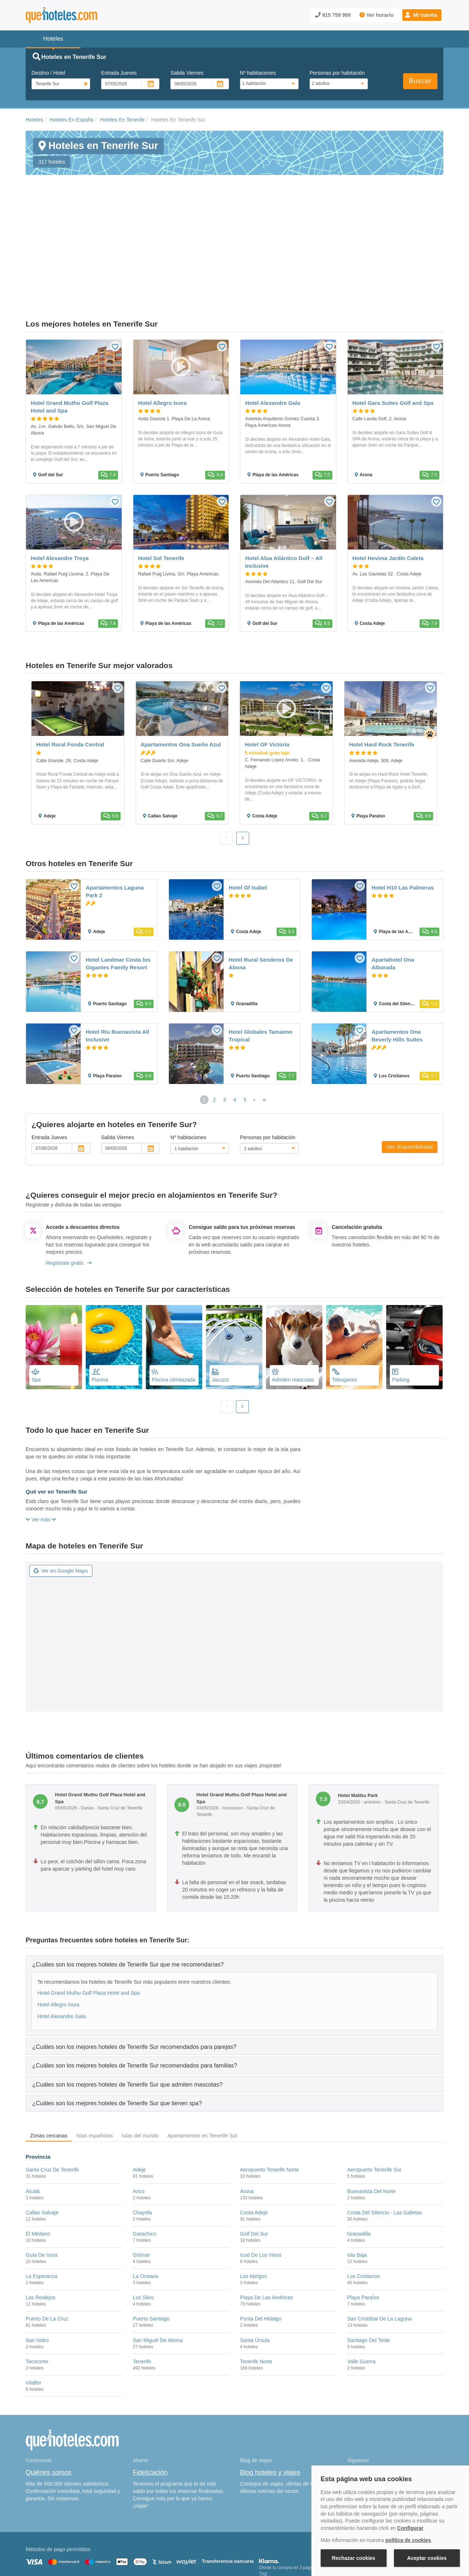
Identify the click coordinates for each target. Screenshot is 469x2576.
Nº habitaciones (258, 73)
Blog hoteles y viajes (270, 2398)
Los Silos (143, 2223)
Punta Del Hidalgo (260, 2244)
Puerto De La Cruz (47, 2244)
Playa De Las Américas (266, 2223)
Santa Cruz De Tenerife (52, 2095)
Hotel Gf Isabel (248, 813)
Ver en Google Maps (61, 1496)
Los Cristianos (363, 2202)
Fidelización (150, 2398)
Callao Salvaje (42, 2138)
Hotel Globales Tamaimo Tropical (260, 961)
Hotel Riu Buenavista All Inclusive (117, 961)
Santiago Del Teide (368, 2266)
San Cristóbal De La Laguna (379, 2244)
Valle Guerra (361, 2287)
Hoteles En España (71, 120)
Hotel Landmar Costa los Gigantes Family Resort (118, 889)
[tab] (234, 1889)
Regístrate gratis (69, 1189)
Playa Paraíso (363, 2223)
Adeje (139, 2095)
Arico (139, 2117)
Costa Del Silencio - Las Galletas (384, 2138)
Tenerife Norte (256, 2287)
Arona (247, 2117)
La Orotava (145, 2202)
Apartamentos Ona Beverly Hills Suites (397, 961)
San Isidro (37, 2266)
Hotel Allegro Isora (58, 1930)
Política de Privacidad (195, 2537)
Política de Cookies (148, 2537)
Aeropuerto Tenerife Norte (269, 2095)
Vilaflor (33, 2308)
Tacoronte (37, 2287)
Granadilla (359, 2159)
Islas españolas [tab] (94, 2061)
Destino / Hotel (48, 73)
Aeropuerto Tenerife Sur (374, 2095)
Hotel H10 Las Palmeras (403, 813)
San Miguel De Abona (157, 2266)
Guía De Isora (42, 2181)
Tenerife (142, 2287)
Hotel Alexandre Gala (61, 1942)
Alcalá (33, 2117)
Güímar (141, 2181)
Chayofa (142, 2138)
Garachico (144, 2159)
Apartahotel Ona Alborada (393, 889)
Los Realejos (40, 2223)
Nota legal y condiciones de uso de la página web (74, 2537)
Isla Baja (357, 2181)
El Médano (38, 2159)
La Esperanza (41, 2202)
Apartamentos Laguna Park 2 (115, 817)
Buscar (420, 81)
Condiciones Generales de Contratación (263, 2537)
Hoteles (34, 120)
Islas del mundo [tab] (140, 2061)
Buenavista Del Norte (371, 2117)
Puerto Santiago (151, 2244)
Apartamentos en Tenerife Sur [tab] (202, 2061)
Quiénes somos (48, 2398)
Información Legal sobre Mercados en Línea (69, 2547)
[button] (422, 15)
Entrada (119, 73)
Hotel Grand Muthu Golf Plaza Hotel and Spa (88, 1918)
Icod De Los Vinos (260, 2181)
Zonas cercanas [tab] (48, 2061)
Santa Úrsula (255, 2266)
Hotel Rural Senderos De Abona (261, 889)
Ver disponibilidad (409, 1072)
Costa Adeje (254, 2138)
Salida (186, 73)
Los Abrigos (253, 2202)
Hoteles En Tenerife (122, 120)
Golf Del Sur (254, 2159)
